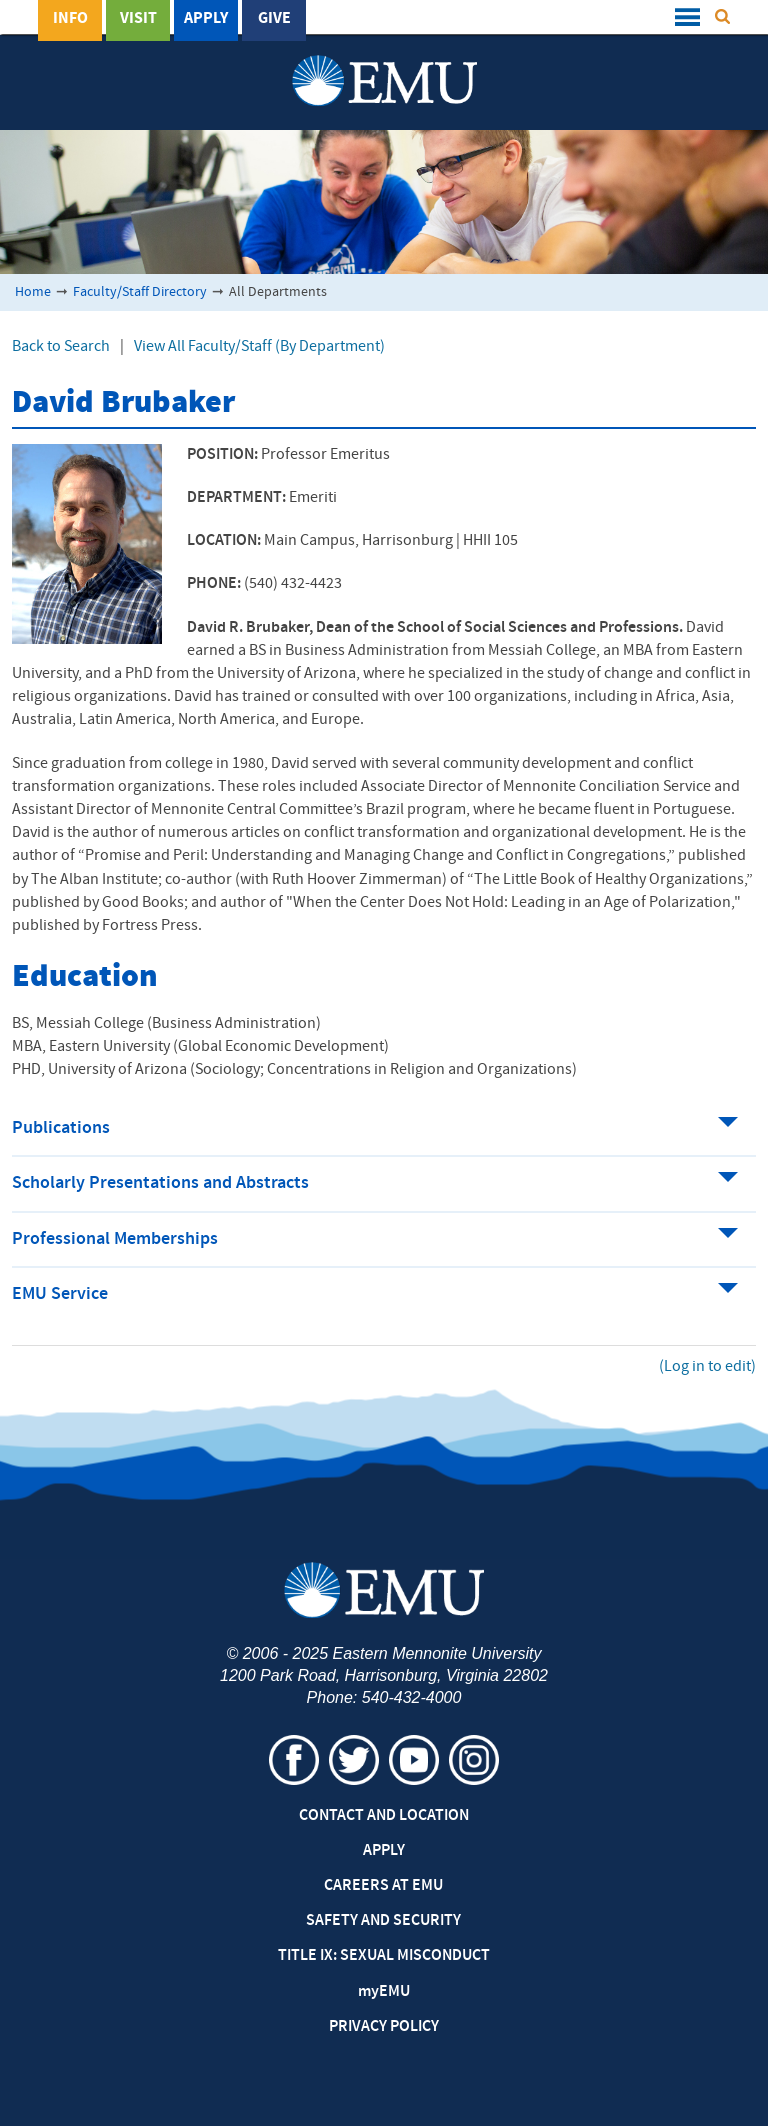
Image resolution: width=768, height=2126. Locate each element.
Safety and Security (383, 1921)
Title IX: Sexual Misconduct (384, 1956)
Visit (138, 19)
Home (33, 292)
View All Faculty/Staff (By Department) (259, 347)
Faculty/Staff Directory (140, 292)
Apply (206, 19)
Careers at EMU (383, 1886)
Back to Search (61, 347)
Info (70, 19)
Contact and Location (384, 1816)
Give (274, 19)
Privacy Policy (384, 2027)
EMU (384, 1992)
